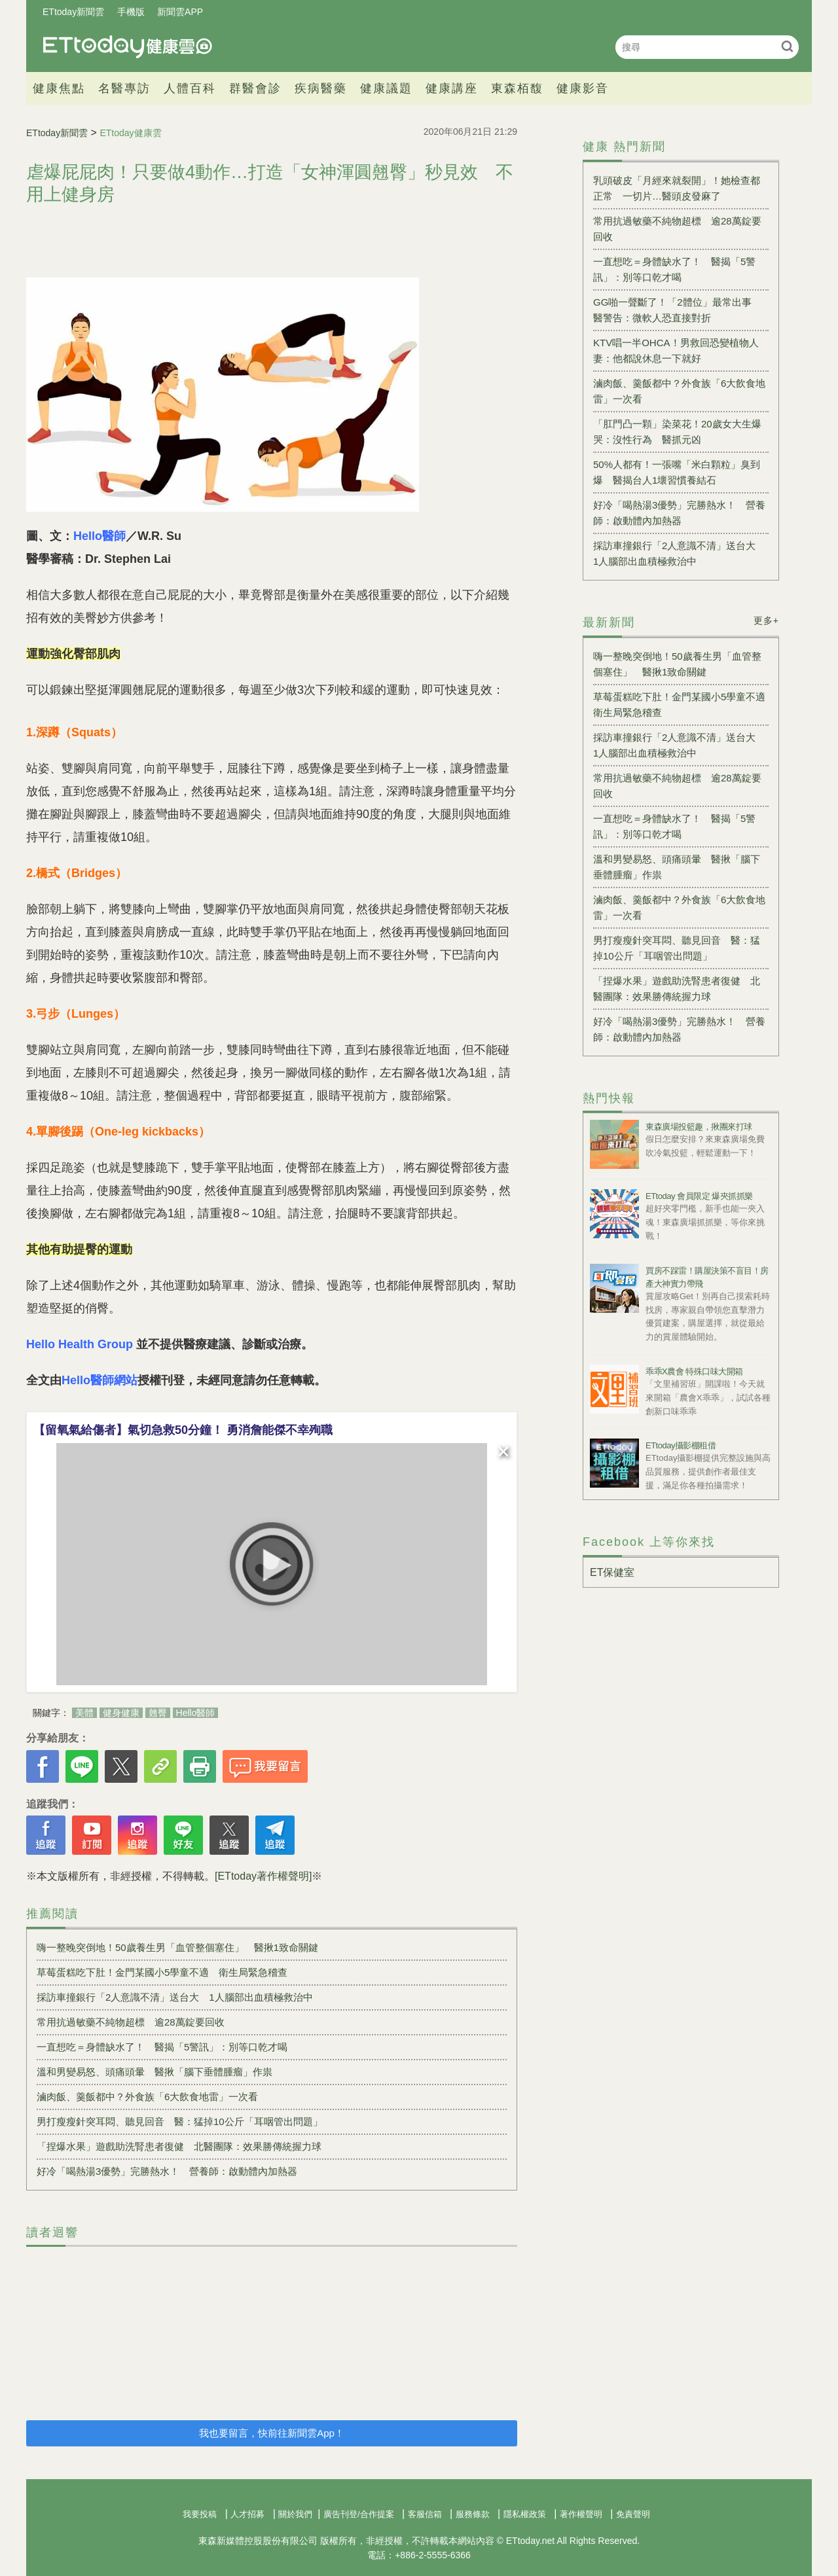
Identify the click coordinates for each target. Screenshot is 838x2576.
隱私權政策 (524, 2514)
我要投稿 (200, 2514)
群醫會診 (255, 88)
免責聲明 (633, 2514)
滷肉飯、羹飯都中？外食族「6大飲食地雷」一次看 (147, 2096)
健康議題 (386, 88)
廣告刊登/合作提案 (358, 2514)
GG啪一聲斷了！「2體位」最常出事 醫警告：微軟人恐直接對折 (677, 309)
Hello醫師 (195, 1713)
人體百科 (190, 88)
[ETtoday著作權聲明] (263, 1876)
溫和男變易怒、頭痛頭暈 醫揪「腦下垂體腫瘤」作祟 (154, 2071)
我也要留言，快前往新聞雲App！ (271, 2433)
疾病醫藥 (321, 88)
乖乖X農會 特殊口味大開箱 (694, 1371)
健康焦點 (59, 88)
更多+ (766, 620)
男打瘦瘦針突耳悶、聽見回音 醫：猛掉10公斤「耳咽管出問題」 (180, 2121)
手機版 (131, 12)
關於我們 (295, 2514)
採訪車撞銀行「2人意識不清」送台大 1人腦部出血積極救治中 (175, 1997)
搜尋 (787, 46)
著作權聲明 (581, 2514)
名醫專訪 (124, 88)
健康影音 (582, 88)
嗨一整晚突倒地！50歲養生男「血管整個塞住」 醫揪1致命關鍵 (177, 1947)
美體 (84, 1713)
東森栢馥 (517, 88)
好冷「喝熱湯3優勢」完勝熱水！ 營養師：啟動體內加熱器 (167, 2171)
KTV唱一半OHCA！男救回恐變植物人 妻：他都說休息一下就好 (681, 350)
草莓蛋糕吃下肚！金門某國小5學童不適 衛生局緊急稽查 (162, 1972)
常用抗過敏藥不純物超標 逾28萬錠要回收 (131, 2022)
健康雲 (128, 46)
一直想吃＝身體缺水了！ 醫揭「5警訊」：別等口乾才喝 (162, 2046)
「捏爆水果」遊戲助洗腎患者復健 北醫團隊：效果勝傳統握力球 (179, 2146)
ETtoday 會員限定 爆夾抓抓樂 (699, 1196)
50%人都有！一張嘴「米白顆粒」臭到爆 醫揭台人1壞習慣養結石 (676, 472)
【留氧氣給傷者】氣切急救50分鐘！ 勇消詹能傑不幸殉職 (183, 1430)
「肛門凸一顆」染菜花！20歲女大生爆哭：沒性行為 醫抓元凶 (677, 431)
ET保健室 (612, 1572)
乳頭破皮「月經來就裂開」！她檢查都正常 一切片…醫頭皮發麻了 (676, 188)
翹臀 (158, 1713)
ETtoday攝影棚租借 (681, 1445)
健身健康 (121, 1713)
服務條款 (473, 2514)
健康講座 (452, 88)
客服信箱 (425, 2514)
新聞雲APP (180, 12)
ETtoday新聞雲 (73, 12)
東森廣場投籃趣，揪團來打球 (699, 1127)
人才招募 (247, 2514)
